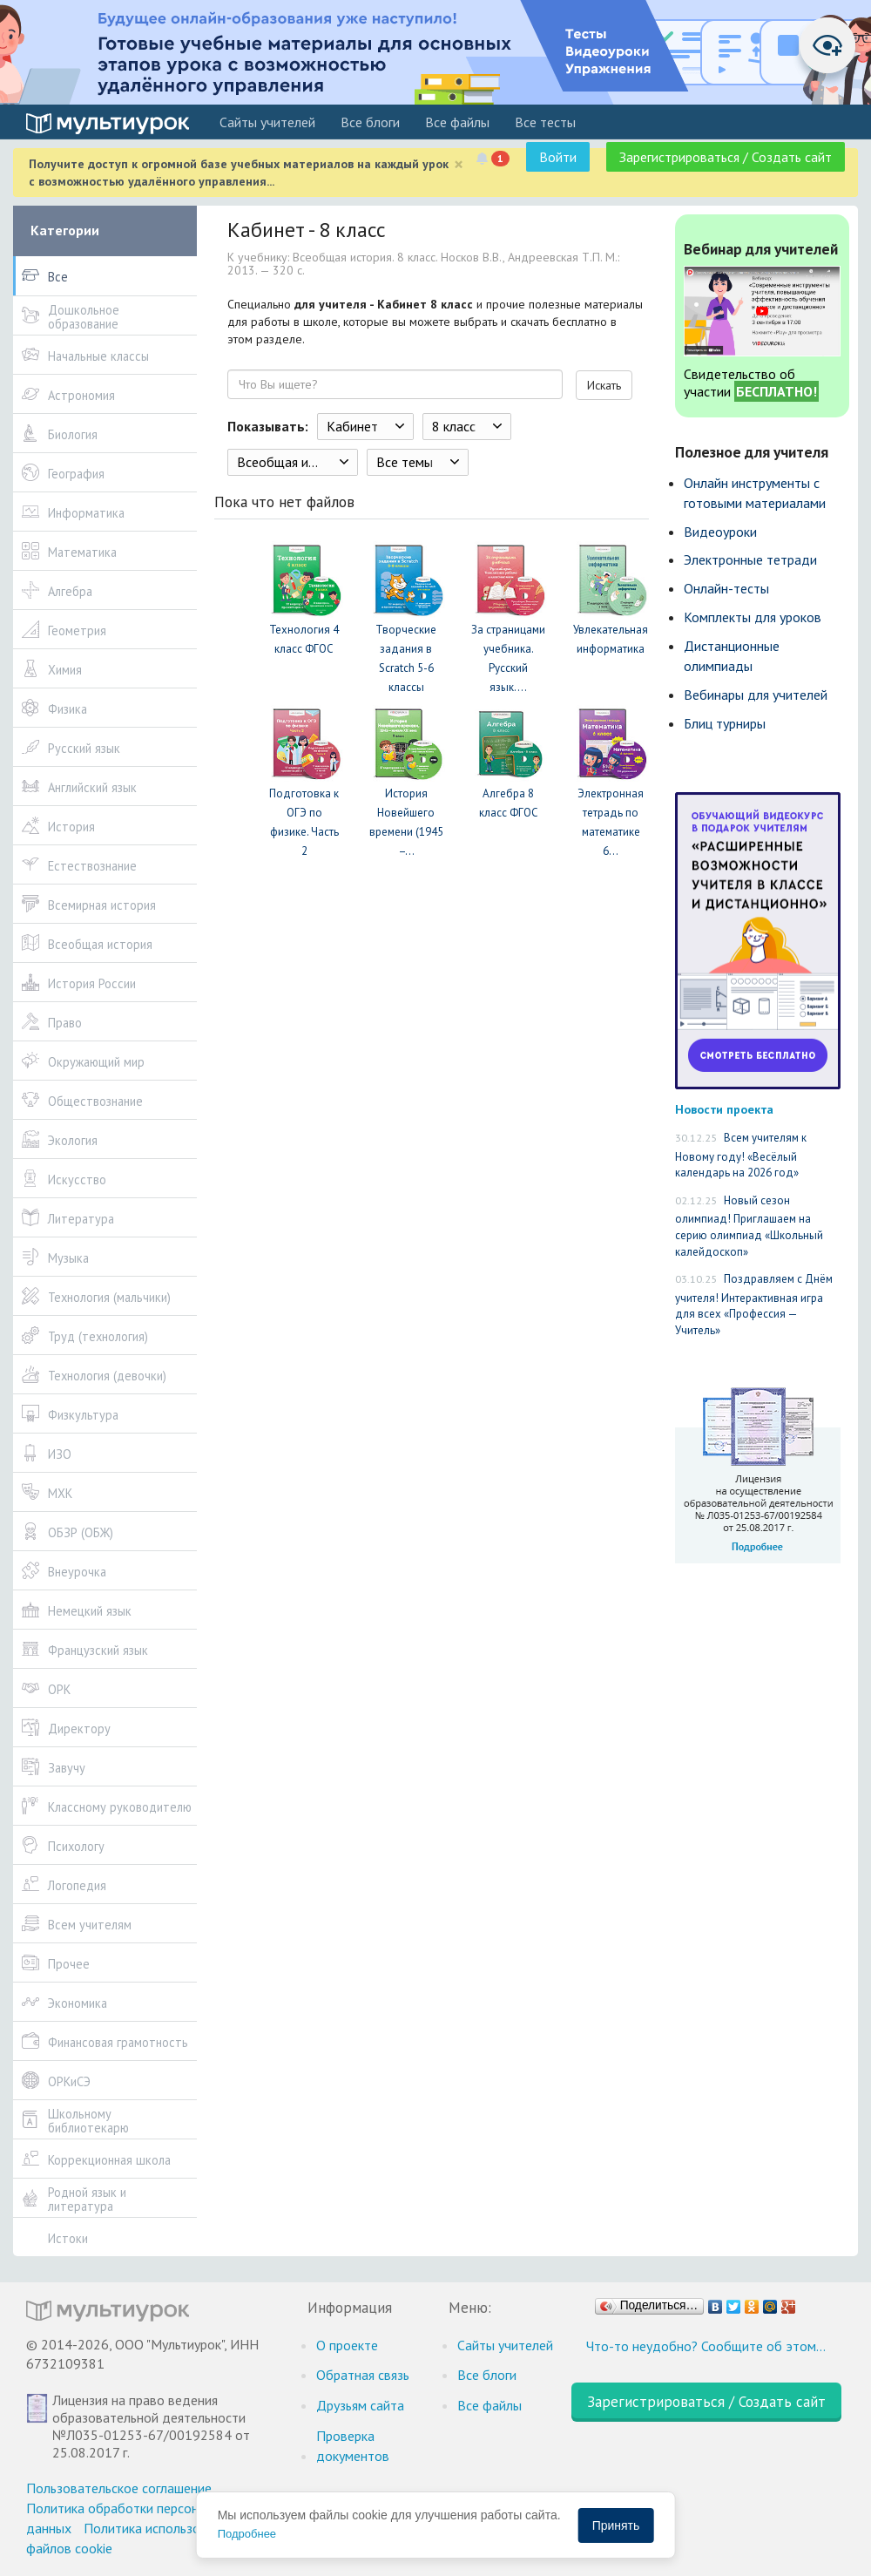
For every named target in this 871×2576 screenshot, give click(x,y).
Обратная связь (362, 2374)
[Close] (458, 164)
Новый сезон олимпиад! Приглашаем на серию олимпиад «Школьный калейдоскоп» (749, 1226)
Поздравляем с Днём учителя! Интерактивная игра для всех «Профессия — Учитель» (754, 1304)
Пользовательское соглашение (119, 2488)
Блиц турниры (725, 723)
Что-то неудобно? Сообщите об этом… (706, 2346)
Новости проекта (724, 1109)
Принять (616, 2525)
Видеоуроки (720, 531)
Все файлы (457, 122)
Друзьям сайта (360, 2405)
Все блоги (370, 122)
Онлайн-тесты (726, 588)
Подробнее (247, 2533)
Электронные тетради (750, 559)
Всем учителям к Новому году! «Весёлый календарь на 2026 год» (741, 1155)
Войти (558, 157)
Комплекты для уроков (752, 617)
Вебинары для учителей (755, 694)
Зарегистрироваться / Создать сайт (725, 157)
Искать (604, 385)
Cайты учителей (267, 122)
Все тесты (545, 122)
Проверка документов (352, 2445)
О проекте (347, 2345)
